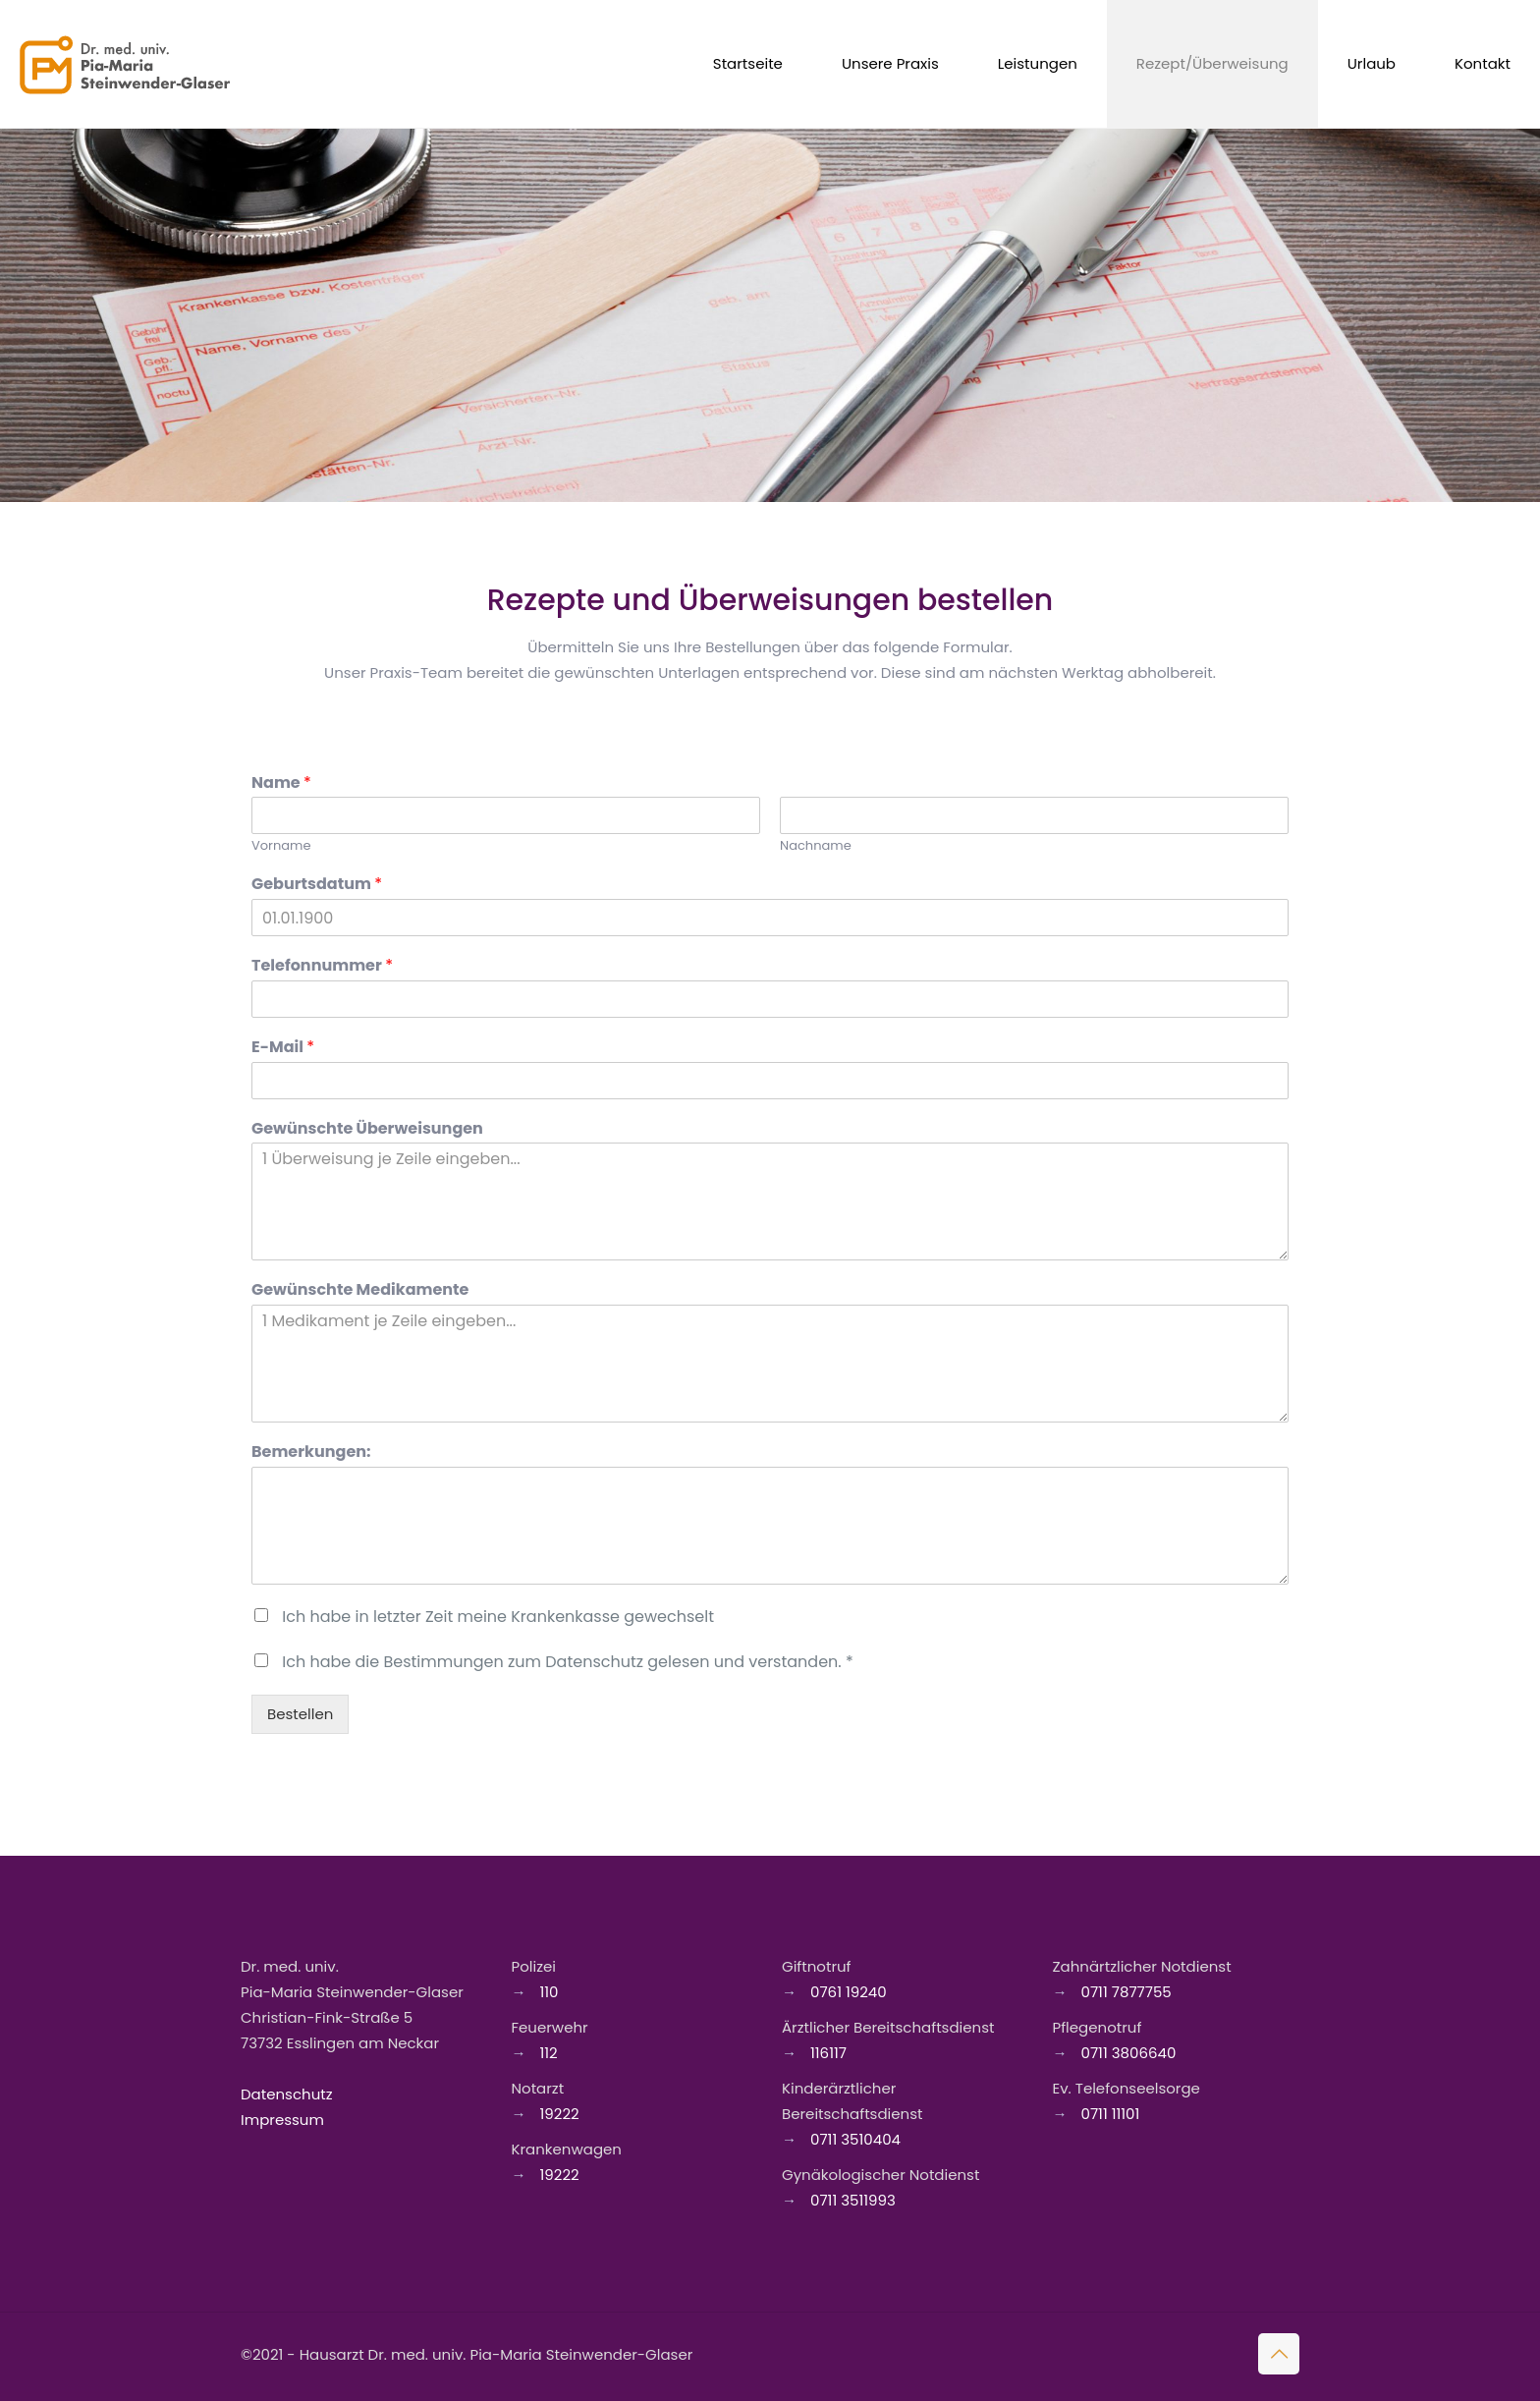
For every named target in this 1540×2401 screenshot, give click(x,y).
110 (547, 1992)
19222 (557, 2113)
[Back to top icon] (1278, 2353)
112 (547, 2052)
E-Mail (282, 1047)
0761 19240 (846, 1992)
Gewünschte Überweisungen (367, 1129)
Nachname (816, 846)
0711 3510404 (853, 2139)
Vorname (281, 846)
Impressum (282, 2119)
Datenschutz (287, 2094)
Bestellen (300, 1713)
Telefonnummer (322, 966)
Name (281, 783)
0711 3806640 (1127, 2052)
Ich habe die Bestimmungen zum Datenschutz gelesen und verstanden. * (567, 1661)
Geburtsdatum (316, 884)
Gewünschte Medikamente (359, 1290)
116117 (826, 2052)
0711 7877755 (1124, 1992)
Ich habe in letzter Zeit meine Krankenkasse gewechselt (498, 1616)
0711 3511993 (851, 2200)
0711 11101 (1108, 2113)
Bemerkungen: (311, 1452)
